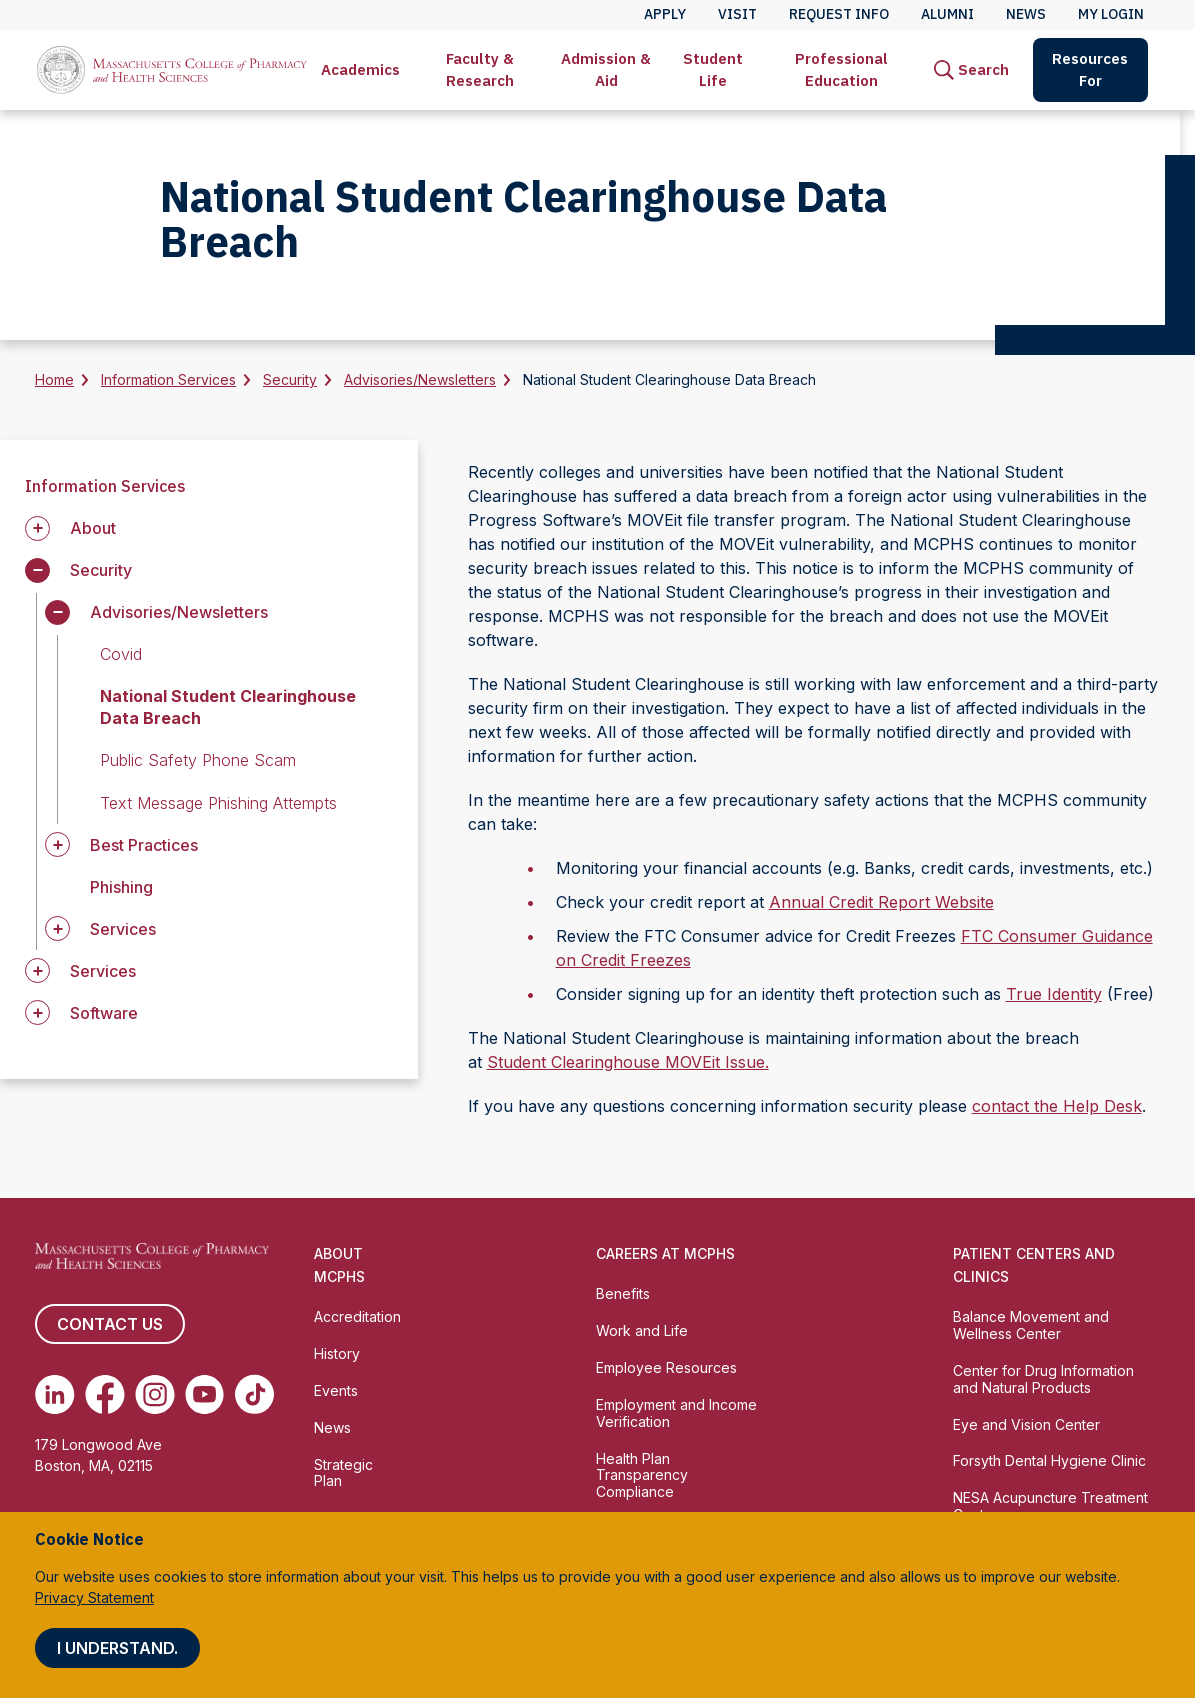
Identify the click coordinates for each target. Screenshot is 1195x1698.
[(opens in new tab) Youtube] (205, 1394)
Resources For (1090, 69)
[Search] (971, 70)
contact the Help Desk (1057, 1106)
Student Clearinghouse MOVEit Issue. (628, 1062)
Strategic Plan (343, 1473)
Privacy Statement (94, 1597)
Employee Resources (666, 1367)
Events (336, 1390)
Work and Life (642, 1330)
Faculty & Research (480, 69)
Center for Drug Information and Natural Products (1043, 1379)
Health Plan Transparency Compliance (642, 1475)
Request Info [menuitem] (839, 14)
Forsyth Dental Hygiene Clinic (1049, 1460)
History (337, 1353)
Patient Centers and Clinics (1034, 1265)
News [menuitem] (1026, 14)
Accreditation (357, 1316)
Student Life (713, 69)
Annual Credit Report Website (881, 902)
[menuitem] (360, 70)
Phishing (121, 887)
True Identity (1054, 994)
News (332, 1427)
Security (290, 379)
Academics (360, 69)
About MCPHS (339, 1265)
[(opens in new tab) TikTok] (254, 1394)
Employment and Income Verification (676, 1413)
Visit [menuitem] (737, 14)
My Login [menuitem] (1111, 14)
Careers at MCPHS (665, 1253)
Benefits (623, 1293)
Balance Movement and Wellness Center (1031, 1325)
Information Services (168, 379)
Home (54, 379)
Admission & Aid (606, 69)
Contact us (110, 1324)
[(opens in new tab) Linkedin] (55, 1394)
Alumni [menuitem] (947, 14)
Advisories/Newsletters (420, 379)
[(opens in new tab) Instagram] (155, 1394)
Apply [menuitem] (665, 14)
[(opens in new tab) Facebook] (105, 1394)
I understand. (117, 1648)
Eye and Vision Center (1026, 1424)
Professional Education (841, 69)
